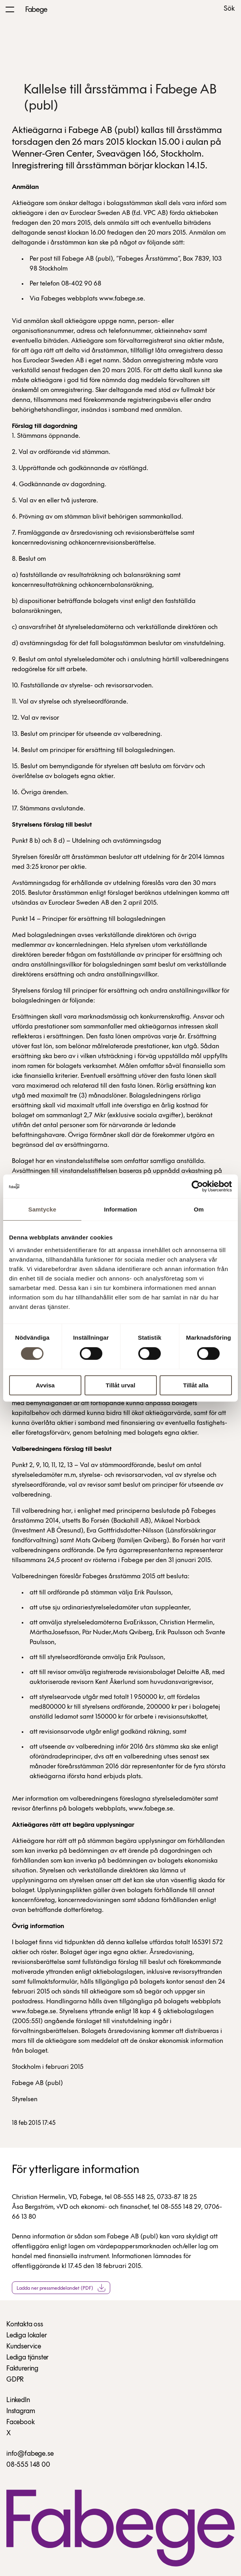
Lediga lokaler (26, 2335)
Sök (229, 9)
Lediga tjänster (27, 2357)
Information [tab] (120, 1209)
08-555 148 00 (28, 2465)
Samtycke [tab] (42, 1209)
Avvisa (45, 1385)
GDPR (15, 2380)
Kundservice (23, 2346)
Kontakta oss (24, 2324)
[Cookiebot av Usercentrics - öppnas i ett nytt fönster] (197, 1186)
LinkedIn (18, 2400)
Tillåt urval (121, 1385)
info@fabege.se (29, 2454)
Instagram (20, 2411)
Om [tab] (198, 1209)
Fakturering (22, 2369)
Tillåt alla (196, 1385)
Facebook (20, 2422)
